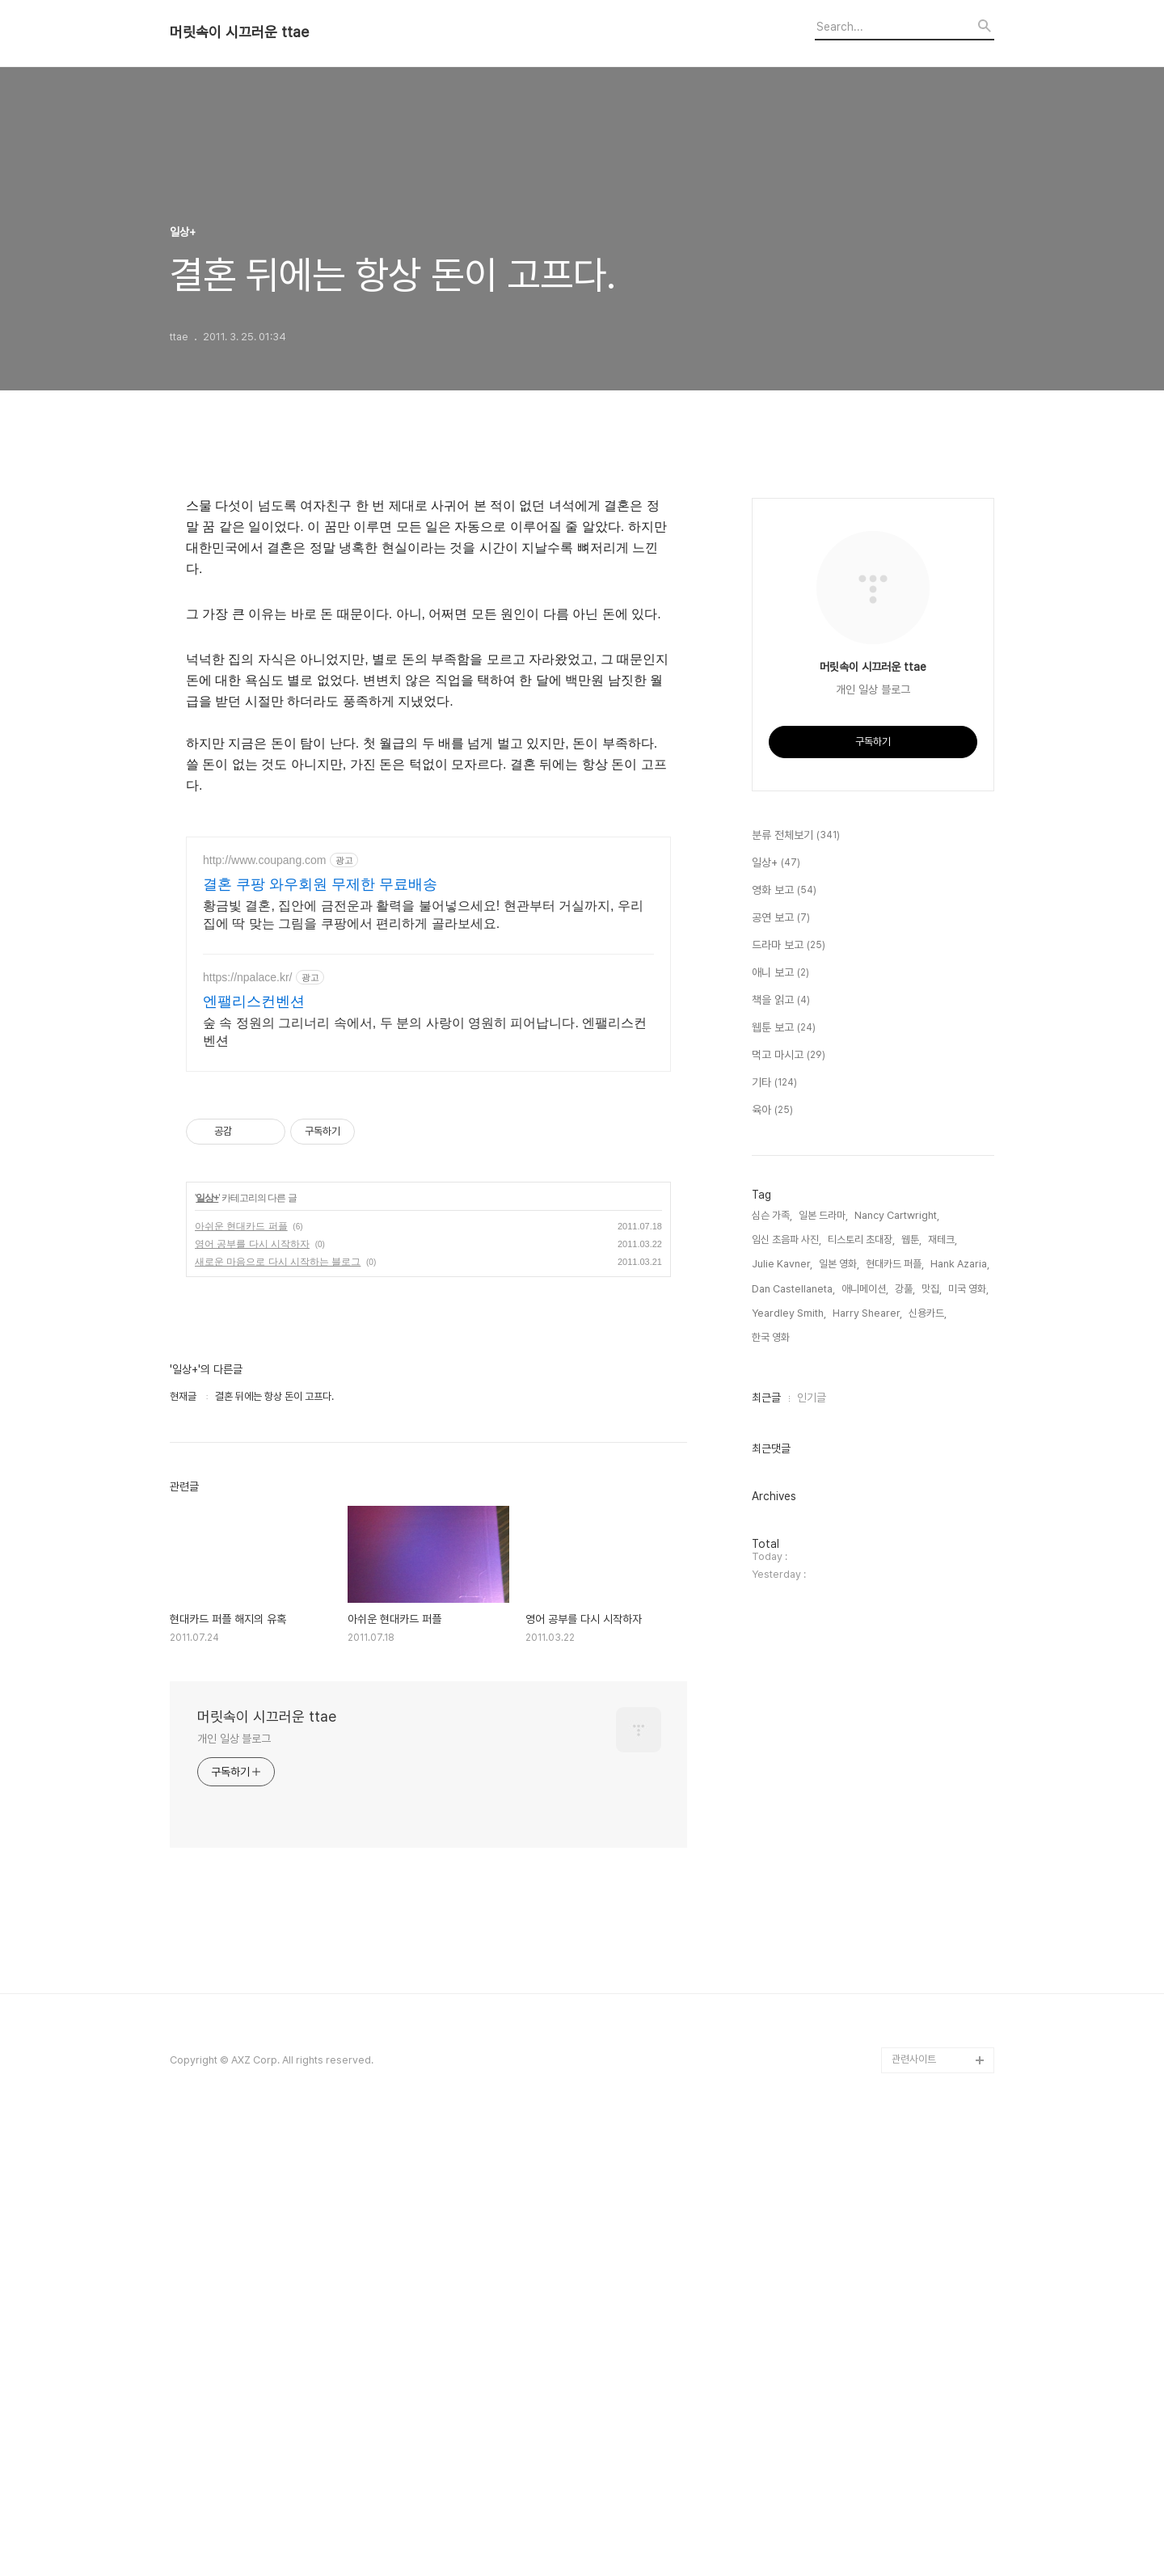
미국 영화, (968, 1774)
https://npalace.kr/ (248, 1429)
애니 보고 (780, 1458)
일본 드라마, (823, 1700)
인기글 (811, 1882)
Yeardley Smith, (789, 1798)
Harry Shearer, (867, 1798)
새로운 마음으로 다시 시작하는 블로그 (278, 1714)
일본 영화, (839, 1749)
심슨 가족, (772, 1700)
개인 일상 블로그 (234, 2191)
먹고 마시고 (788, 1541)
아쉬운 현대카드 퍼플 (241, 1678)
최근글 (766, 1882)
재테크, (942, 1724)
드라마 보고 (788, 1431)
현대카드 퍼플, (895, 1749)
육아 (772, 1595)
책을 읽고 (781, 1486)
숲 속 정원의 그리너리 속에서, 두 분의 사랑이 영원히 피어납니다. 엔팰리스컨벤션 (425, 1484)
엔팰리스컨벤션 (254, 1454)
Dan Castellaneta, (793, 1774)
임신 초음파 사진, (786, 1724)
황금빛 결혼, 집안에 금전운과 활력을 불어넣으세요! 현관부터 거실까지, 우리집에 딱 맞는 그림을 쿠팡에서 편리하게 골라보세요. (423, 1367)
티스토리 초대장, (861, 1724)
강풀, (905, 1774)
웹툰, (911, 1724)
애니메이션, (864, 1774)
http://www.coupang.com (265, 1312)
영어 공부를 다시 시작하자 (252, 1696)
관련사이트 (914, 2512)
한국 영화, (772, 1822)
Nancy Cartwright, (896, 1700)
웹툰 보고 (784, 1513)
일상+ (207, 1650)
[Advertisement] (428, 592)
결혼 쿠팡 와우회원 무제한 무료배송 (320, 1337)
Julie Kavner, (782, 1749)
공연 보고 (781, 1403)
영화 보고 (784, 1376)
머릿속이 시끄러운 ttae (239, 32)
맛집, (932, 1774)
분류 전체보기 (796, 1321)
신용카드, (928, 1798)
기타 (774, 1568)
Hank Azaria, (959, 1749)
